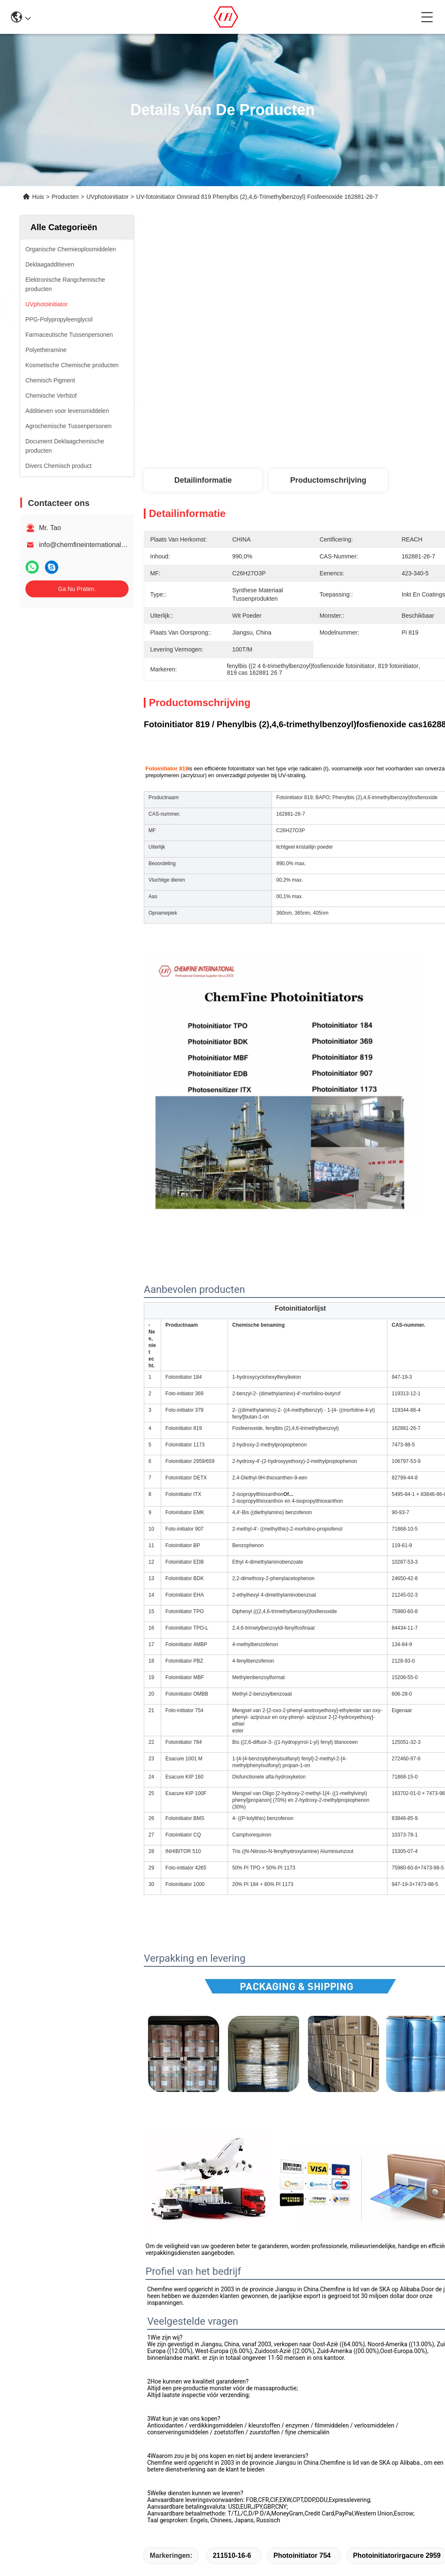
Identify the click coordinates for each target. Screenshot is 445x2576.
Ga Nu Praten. (77, 589)
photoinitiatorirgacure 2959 (397, 2555)
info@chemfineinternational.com (87, 544)
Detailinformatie (203, 480)
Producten (65, 196)
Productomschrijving (328, 480)
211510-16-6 (232, 2555)
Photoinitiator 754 (302, 2555)
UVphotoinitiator (107, 196)
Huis (38, 196)
